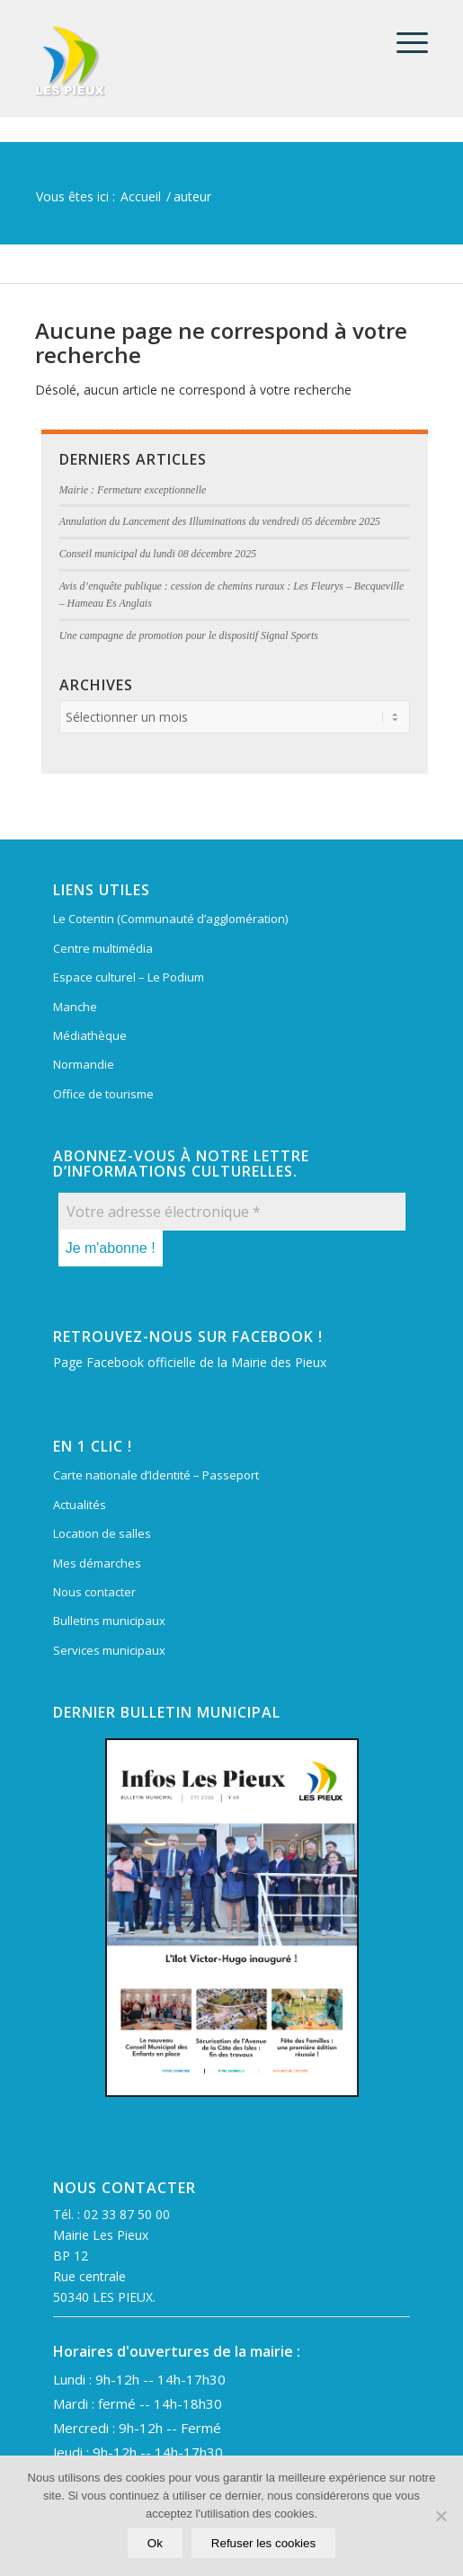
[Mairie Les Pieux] (192, 61)
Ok (155, 2543)
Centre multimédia (103, 948)
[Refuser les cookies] (441, 2516)
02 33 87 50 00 (127, 2214)
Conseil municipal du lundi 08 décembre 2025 (158, 553)
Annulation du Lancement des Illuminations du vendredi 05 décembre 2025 (219, 521)
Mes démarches (97, 1563)
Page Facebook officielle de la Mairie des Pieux (189, 1362)
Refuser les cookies (263, 2543)
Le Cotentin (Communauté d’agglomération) (170, 918)
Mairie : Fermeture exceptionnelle (133, 490)
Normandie (83, 1064)
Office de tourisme (103, 1094)
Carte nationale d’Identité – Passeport (156, 1475)
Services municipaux (109, 1650)
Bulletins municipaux (109, 1620)
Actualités (79, 1505)
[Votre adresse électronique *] (231, 1211)
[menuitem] (403, 42)
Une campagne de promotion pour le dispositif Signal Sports (188, 635)
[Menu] (403, 42)
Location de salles (102, 1533)
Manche (75, 1007)
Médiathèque (90, 1035)
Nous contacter (94, 1592)
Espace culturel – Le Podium (128, 977)
